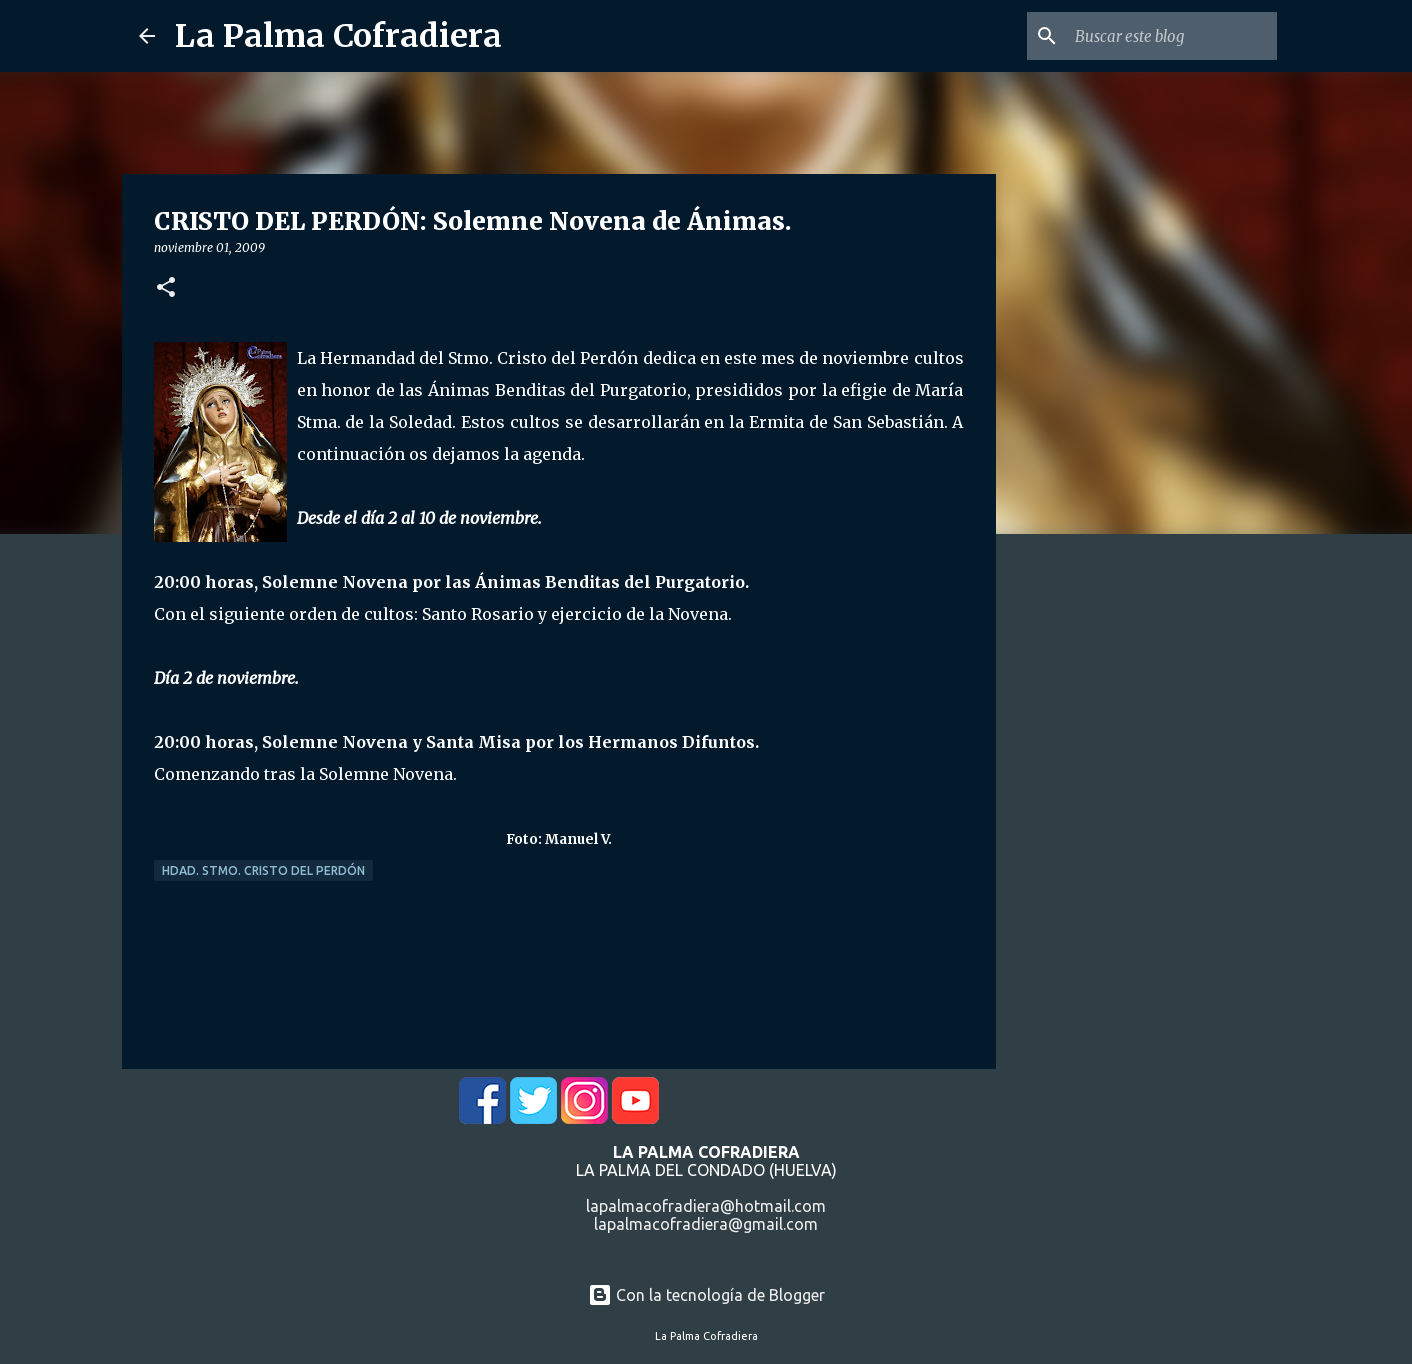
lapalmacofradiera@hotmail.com (706, 1206)
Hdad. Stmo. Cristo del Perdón (263, 870)
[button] (166, 288)
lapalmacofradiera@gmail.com (706, 1224)
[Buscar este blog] (1172, 36)
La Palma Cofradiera (338, 36)
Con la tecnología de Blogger (706, 1295)
